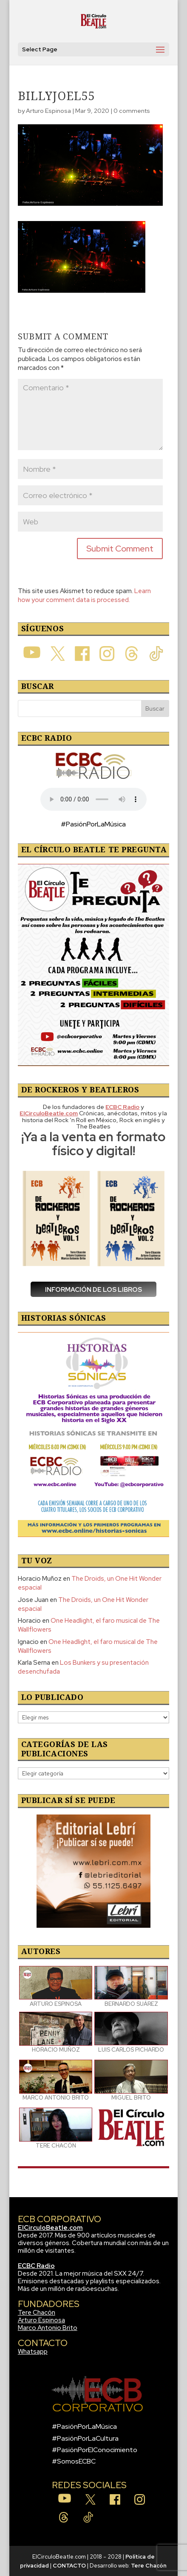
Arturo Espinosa (48, 111)
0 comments (131, 111)
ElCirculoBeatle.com (50, 2227)
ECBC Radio (36, 2266)
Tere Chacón (36, 2312)
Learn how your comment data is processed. (84, 595)
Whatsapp (33, 2351)
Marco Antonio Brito (47, 2328)
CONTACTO (69, 2565)
